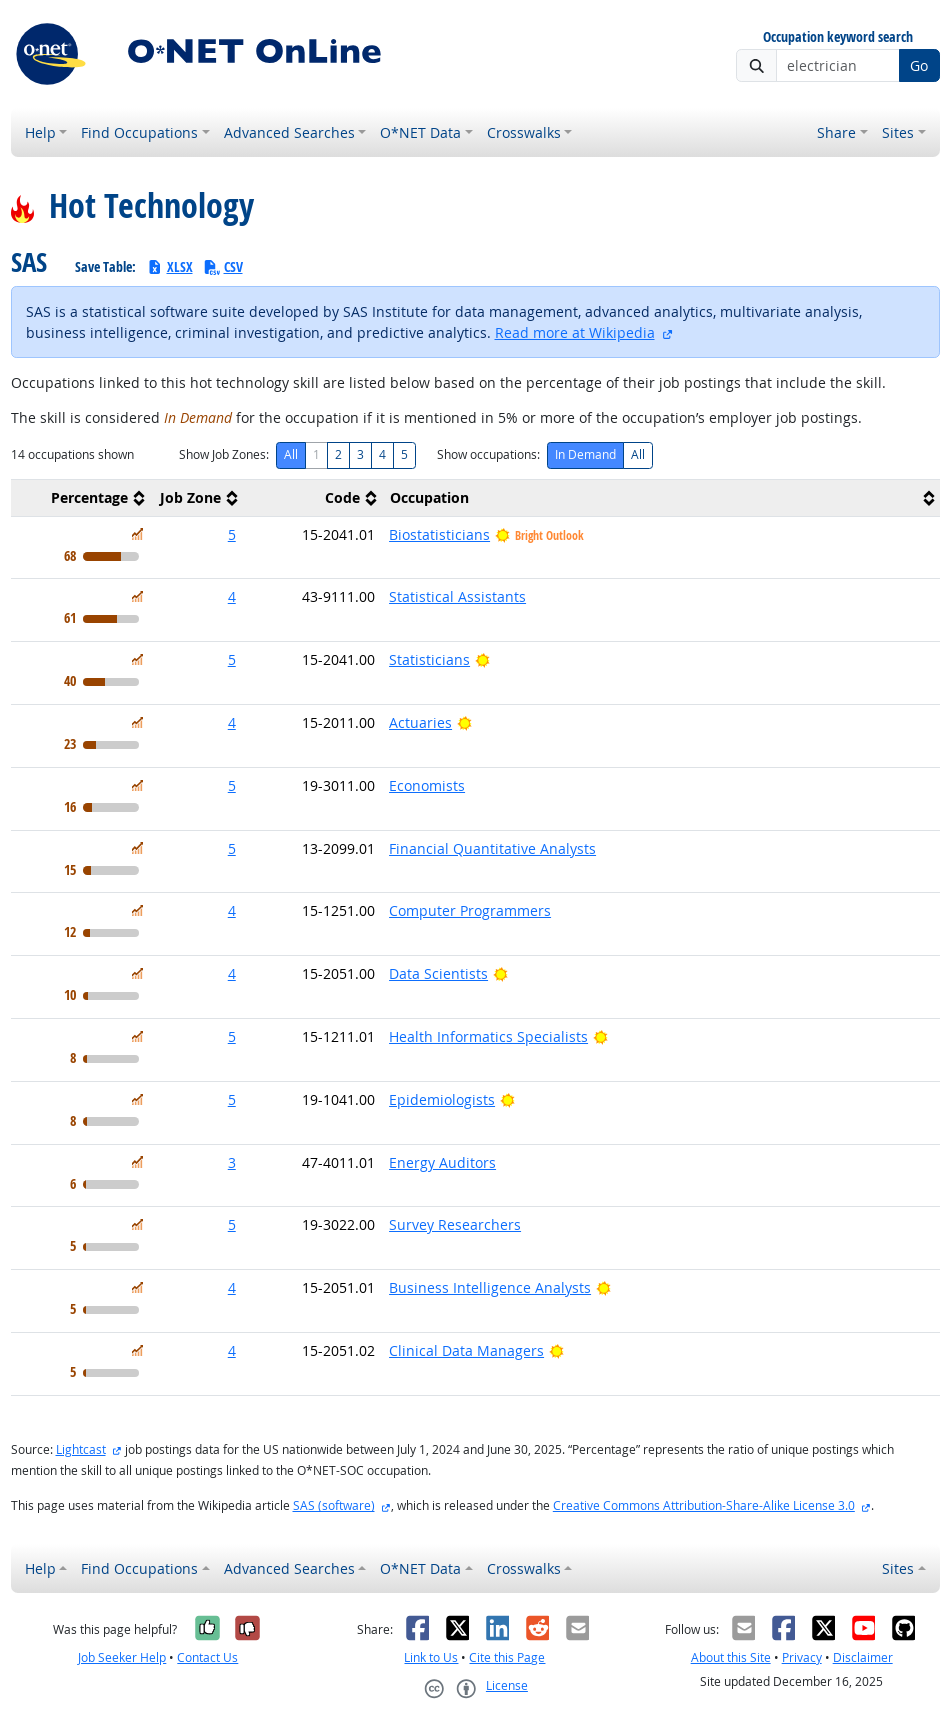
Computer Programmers (470, 910)
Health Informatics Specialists (488, 1036)
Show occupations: (488, 454)
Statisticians (429, 659)
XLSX (169, 266)
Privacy (802, 1657)
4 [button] (232, 596)
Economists (427, 785)
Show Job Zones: (224, 454)
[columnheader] (80, 497)
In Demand (585, 454)
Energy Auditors (442, 1162)
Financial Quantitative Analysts (492, 848)
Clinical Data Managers (466, 1350)
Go (919, 65)
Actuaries (420, 722)
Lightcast (81, 1449)
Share (836, 132)
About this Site (731, 1657)
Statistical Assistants (457, 596)
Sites (898, 132)
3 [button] (232, 1162)
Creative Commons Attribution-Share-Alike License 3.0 (704, 1505)
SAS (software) (334, 1505)
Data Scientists (438, 973)
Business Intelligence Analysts (490, 1287)
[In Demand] (137, 534)
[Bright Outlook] (482, 659)
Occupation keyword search (838, 37)
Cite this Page (507, 1657)
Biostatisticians (439, 534)
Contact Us (207, 1657)
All (291, 454)
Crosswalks (524, 132)
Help (40, 132)
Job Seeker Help (122, 1657)
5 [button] (232, 534)
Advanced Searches (289, 132)
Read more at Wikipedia (575, 332)
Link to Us (431, 1657)
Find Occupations (139, 132)
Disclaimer (863, 1657)
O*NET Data (420, 132)
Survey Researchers (455, 1224)
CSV (223, 266)
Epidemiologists (442, 1099)
